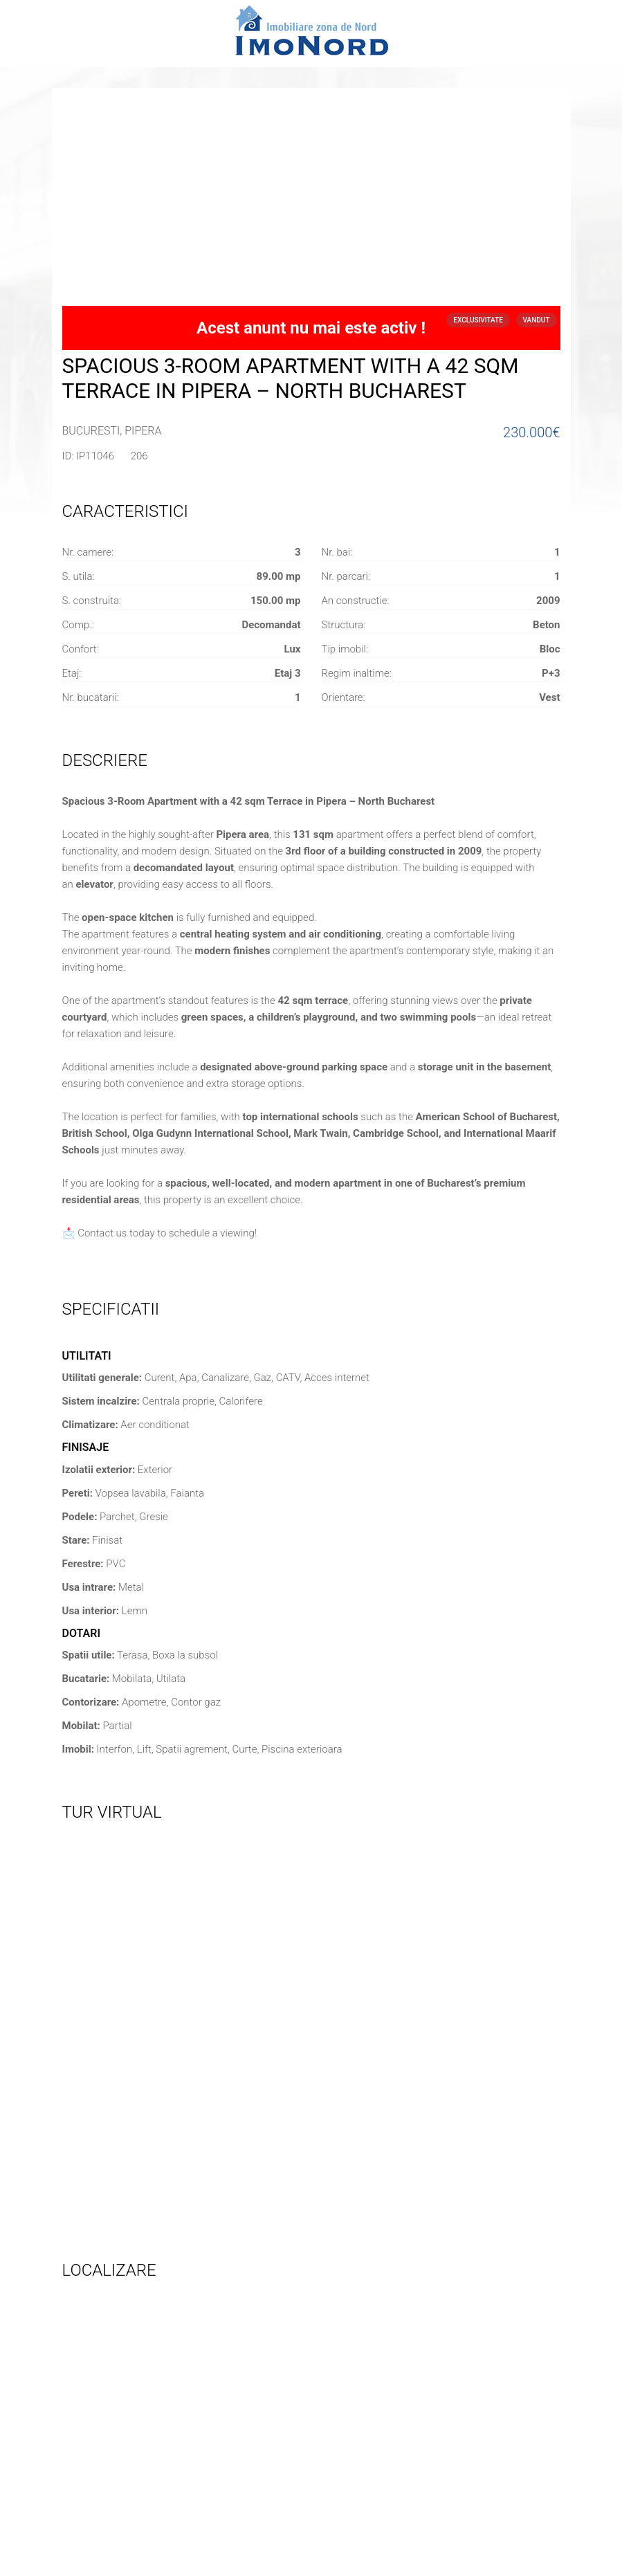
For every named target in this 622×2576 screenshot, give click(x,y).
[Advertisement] (311, 202)
